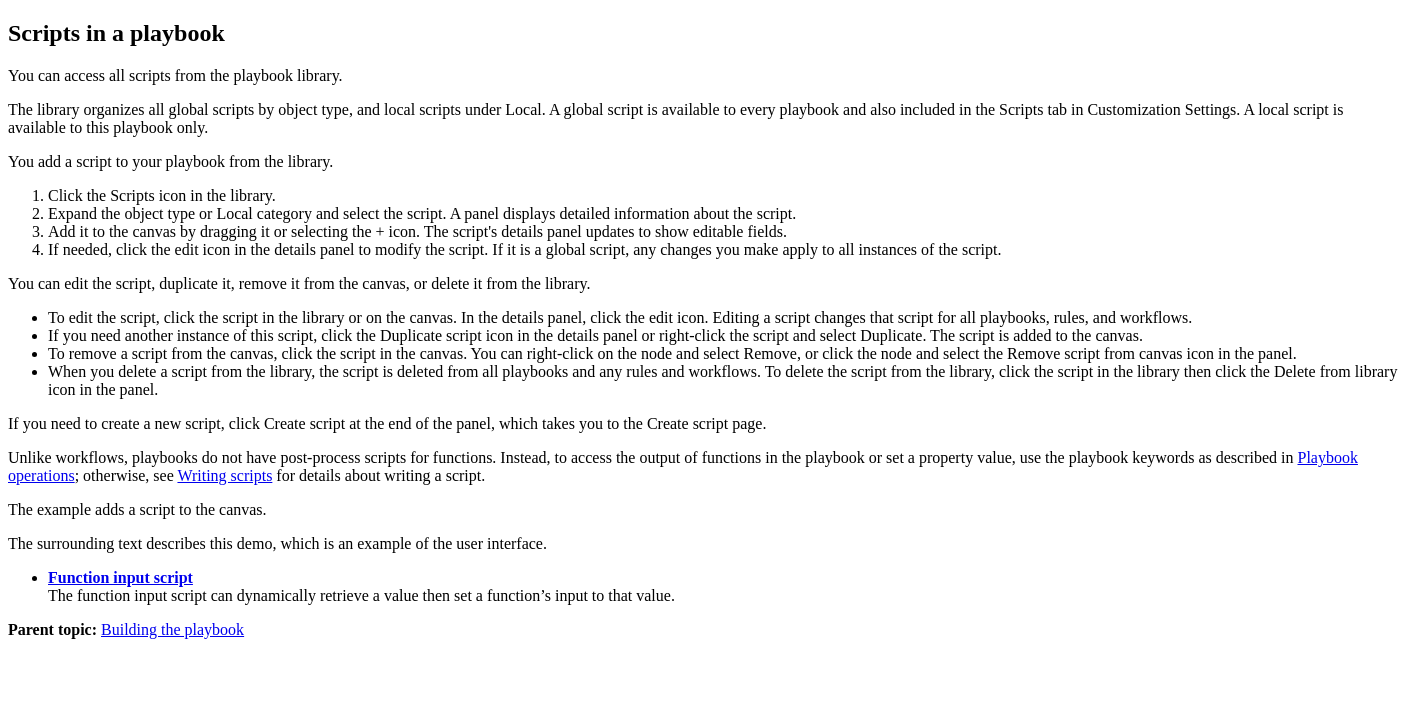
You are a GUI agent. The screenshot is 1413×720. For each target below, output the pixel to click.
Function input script (120, 577)
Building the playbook (172, 629)
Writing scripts (224, 475)
